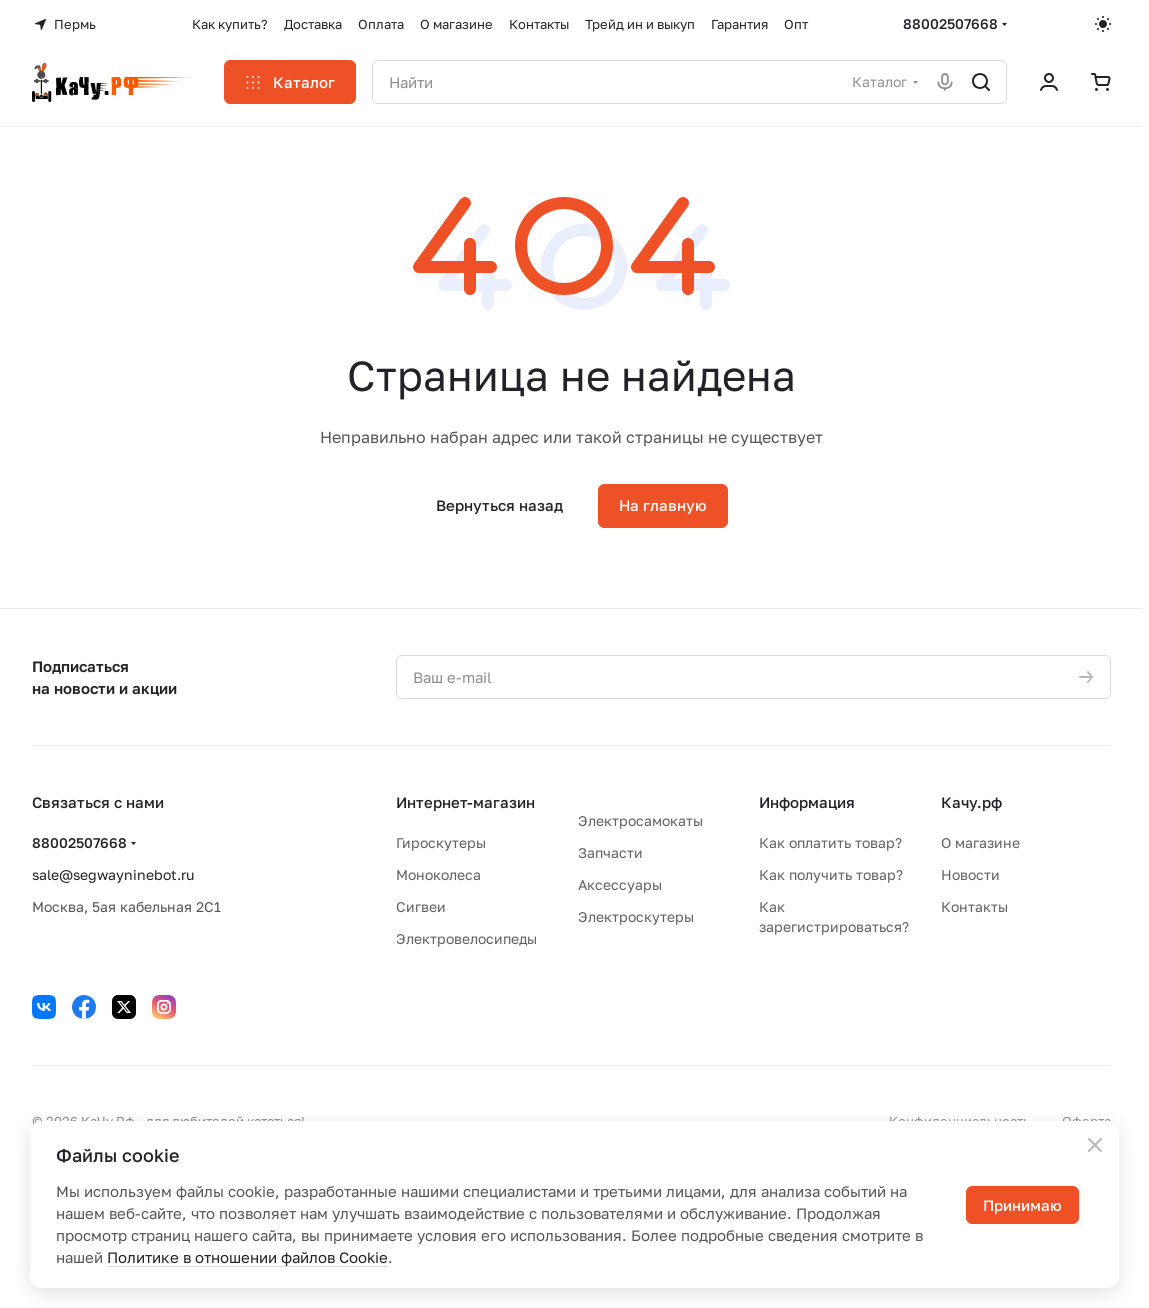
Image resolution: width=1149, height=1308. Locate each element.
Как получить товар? (831, 874)
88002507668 (950, 23)
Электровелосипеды (466, 938)
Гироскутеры (441, 842)
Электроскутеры (636, 916)
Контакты (974, 906)
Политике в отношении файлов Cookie (247, 1257)
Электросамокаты (640, 820)
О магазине (980, 842)
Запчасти (610, 852)
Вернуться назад (499, 505)
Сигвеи (421, 906)
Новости (970, 874)
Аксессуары (620, 884)
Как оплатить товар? (830, 842)
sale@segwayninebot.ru (113, 874)
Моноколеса (438, 874)
